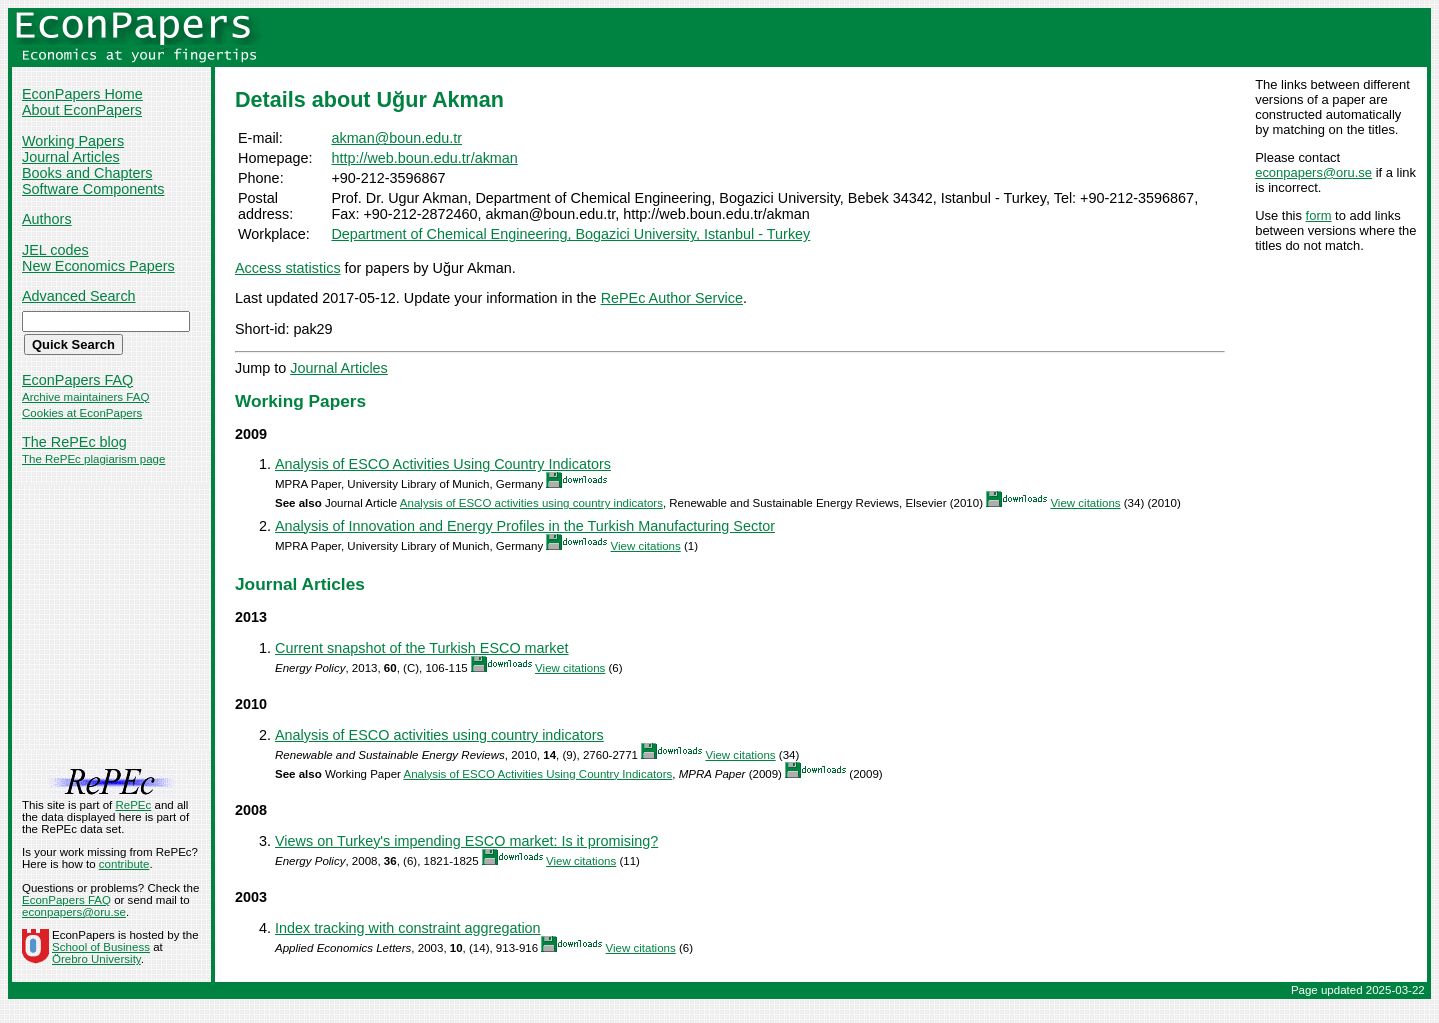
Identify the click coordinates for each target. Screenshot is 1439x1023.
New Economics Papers (98, 266)
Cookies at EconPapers (82, 413)
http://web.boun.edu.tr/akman (424, 158)
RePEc (133, 805)
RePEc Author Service (672, 298)
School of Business (101, 947)
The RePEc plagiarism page (93, 459)
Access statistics (288, 268)
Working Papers (73, 141)
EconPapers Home (82, 94)
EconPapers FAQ (77, 380)
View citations (1085, 503)
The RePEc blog (74, 442)
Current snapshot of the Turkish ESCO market (422, 648)
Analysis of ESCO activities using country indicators (531, 503)
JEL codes (55, 250)
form (1319, 215)
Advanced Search (79, 296)
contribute (124, 864)
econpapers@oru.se (1313, 172)
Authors (47, 219)
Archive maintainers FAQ (85, 397)
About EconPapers (82, 110)
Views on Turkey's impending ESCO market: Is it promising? (466, 841)
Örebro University (96, 959)
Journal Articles (71, 157)
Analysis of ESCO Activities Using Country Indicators (443, 464)
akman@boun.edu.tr (396, 138)
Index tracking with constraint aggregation (408, 928)
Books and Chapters (87, 173)
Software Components (93, 189)
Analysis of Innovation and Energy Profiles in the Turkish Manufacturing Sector (525, 526)
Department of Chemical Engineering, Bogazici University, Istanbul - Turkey (570, 234)
